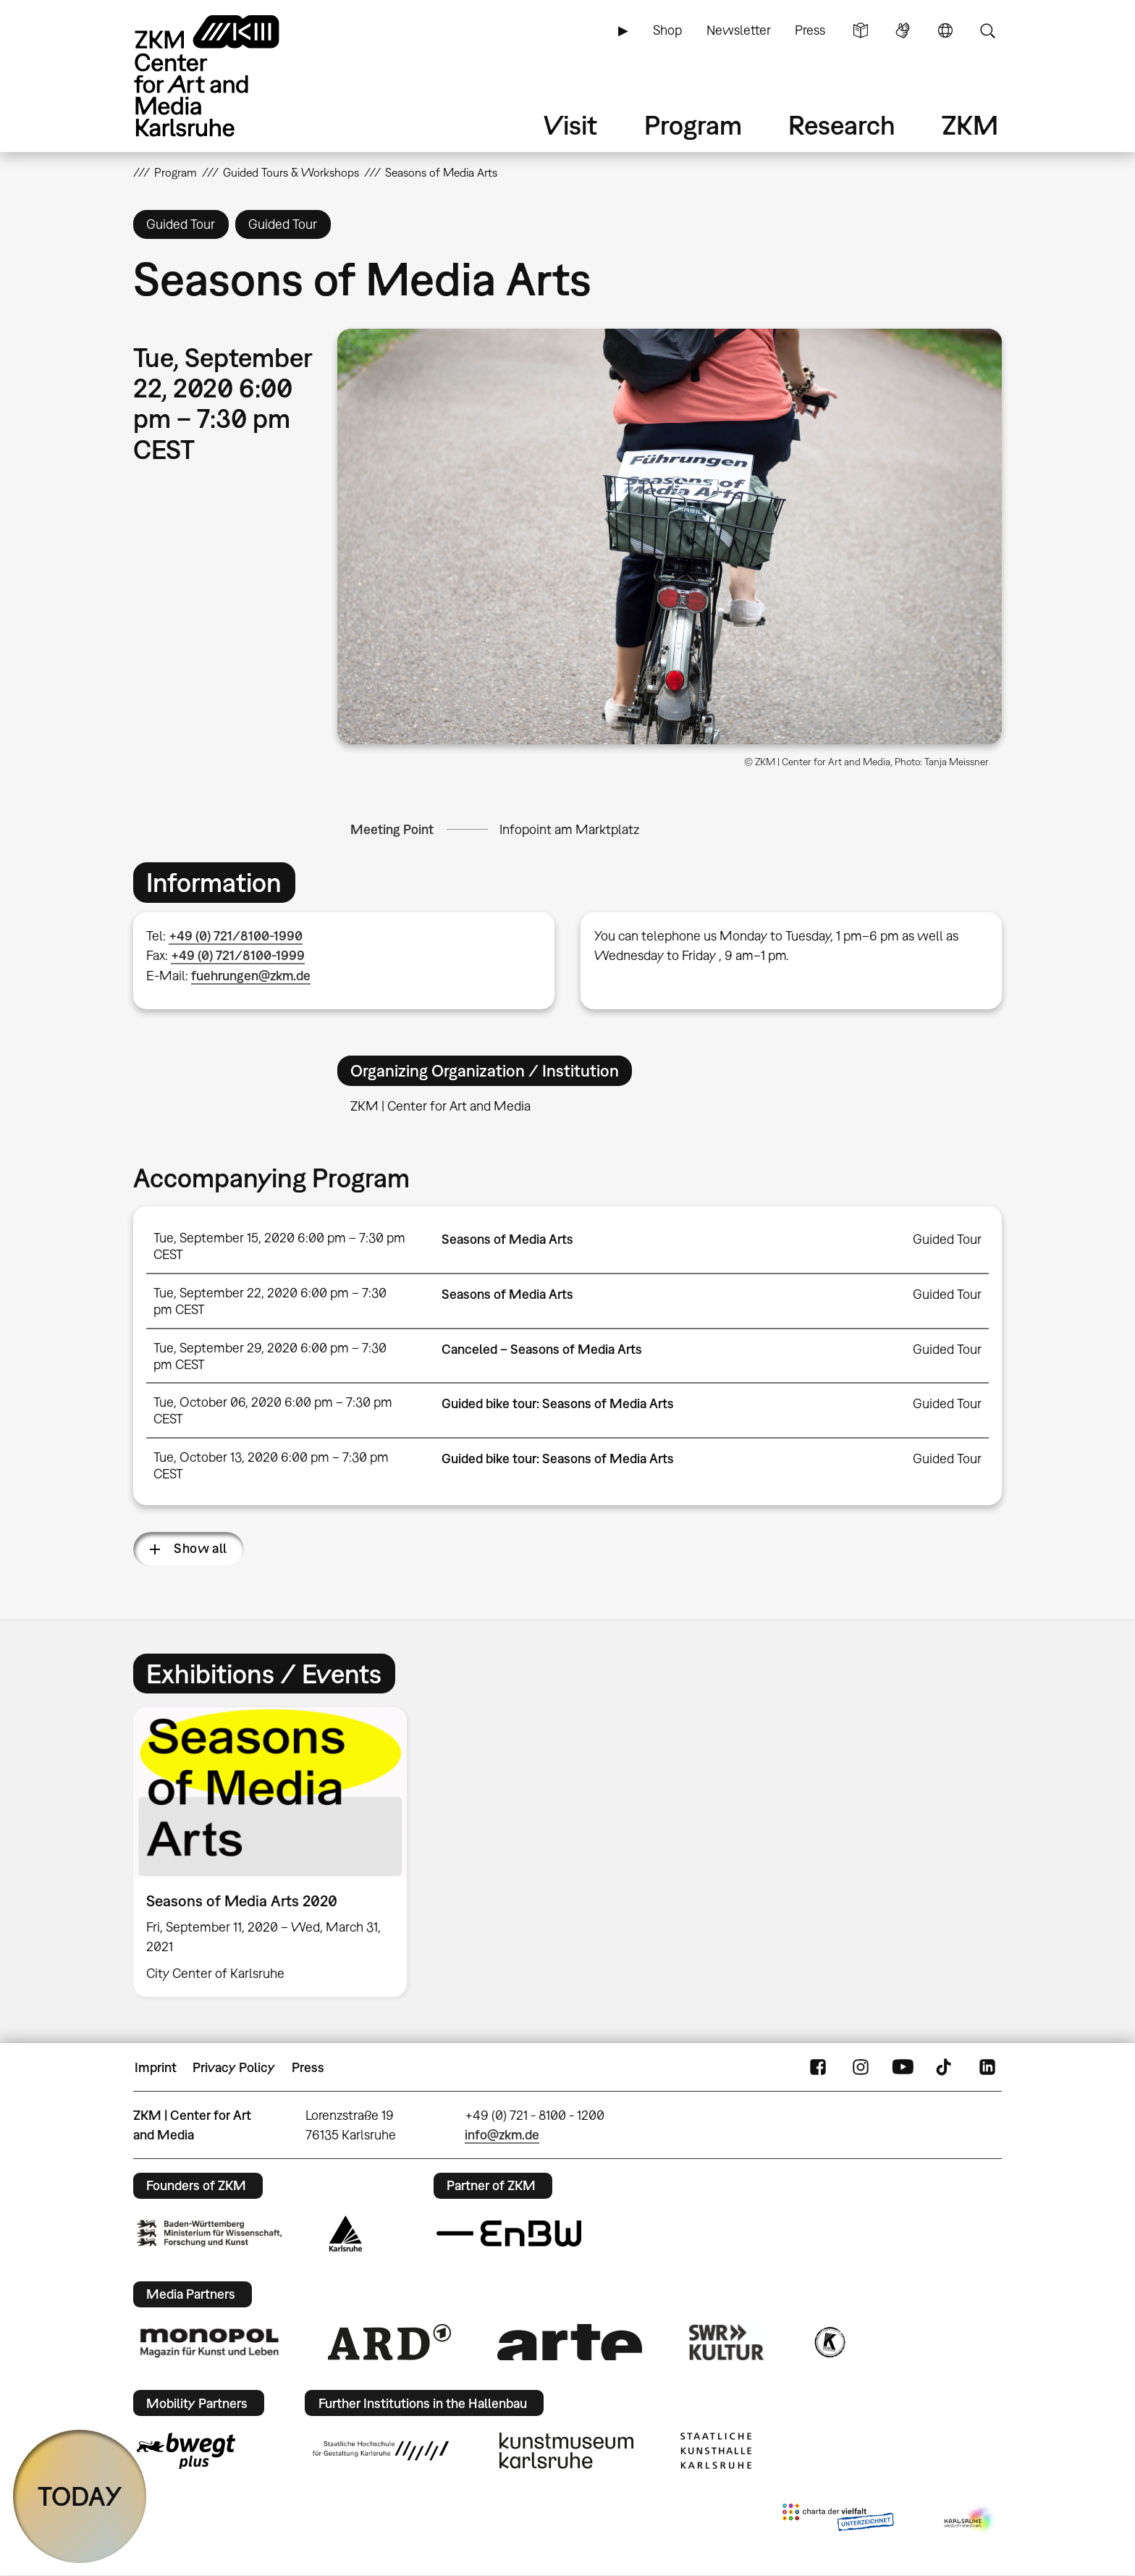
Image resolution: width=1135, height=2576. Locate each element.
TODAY (80, 2496)
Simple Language (860, 30)
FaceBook (817, 2067)
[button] (669, 536)
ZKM (970, 124)
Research (841, 124)
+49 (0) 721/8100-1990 (236, 935)
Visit (570, 124)
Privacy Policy (234, 2067)
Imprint (156, 2067)
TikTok (945, 2067)
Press (810, 30)
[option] (276, 1852)
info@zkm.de (502, 2134)
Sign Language (902, 30)
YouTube (902, 2067)
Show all (200, 1548)
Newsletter (738, 30)
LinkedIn (987, 2067)
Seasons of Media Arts (507, 1239)
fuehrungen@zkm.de (251, 975)
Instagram (860, 2067)
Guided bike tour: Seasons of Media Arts (558, 1403)
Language (945, 30)
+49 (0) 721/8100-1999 (238, 955)
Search (987, 30)
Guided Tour (947, 1239)
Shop (667, 30)
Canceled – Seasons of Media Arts (542, 1349)
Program (693, 124)
